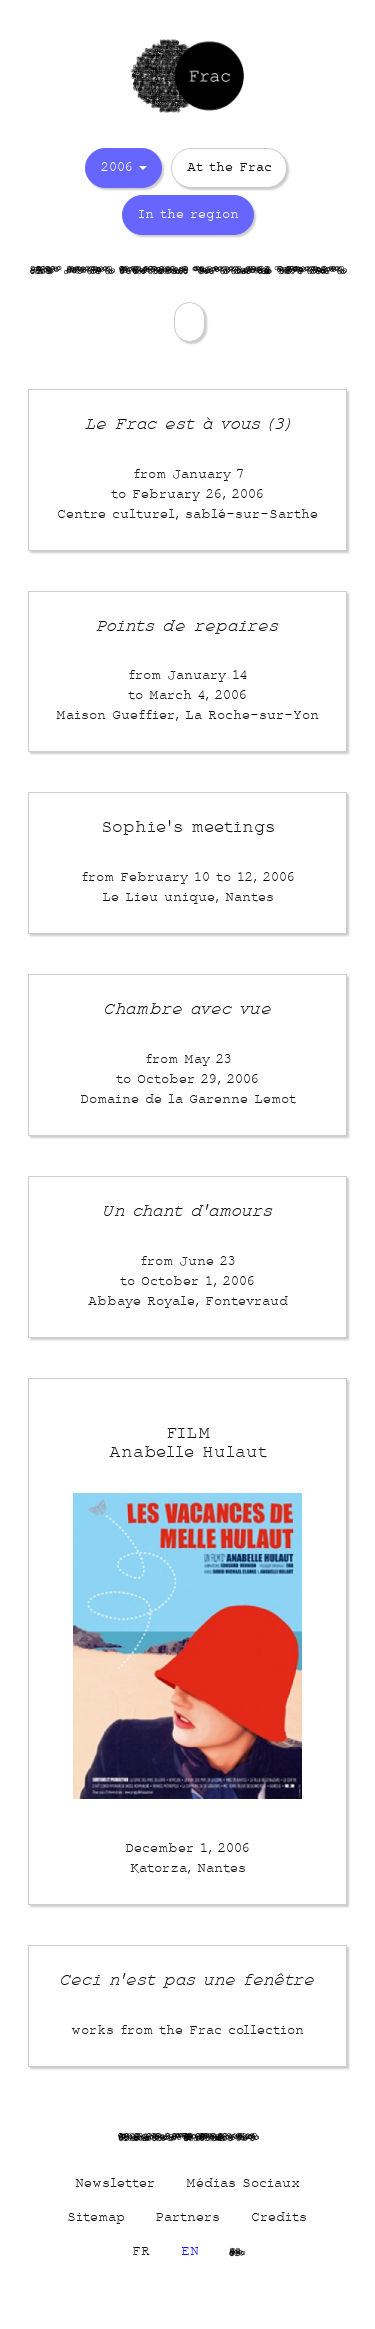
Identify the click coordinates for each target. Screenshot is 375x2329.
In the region (188, 215)
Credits (279, 2217)
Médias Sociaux (243, 2183)
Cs (236, 2251)
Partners (188, 2217)
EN (190, 2251)
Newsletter (115, 2183)
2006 (123, 168)
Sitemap (96, 2217)
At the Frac (229, 168)
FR (141, 2251)
